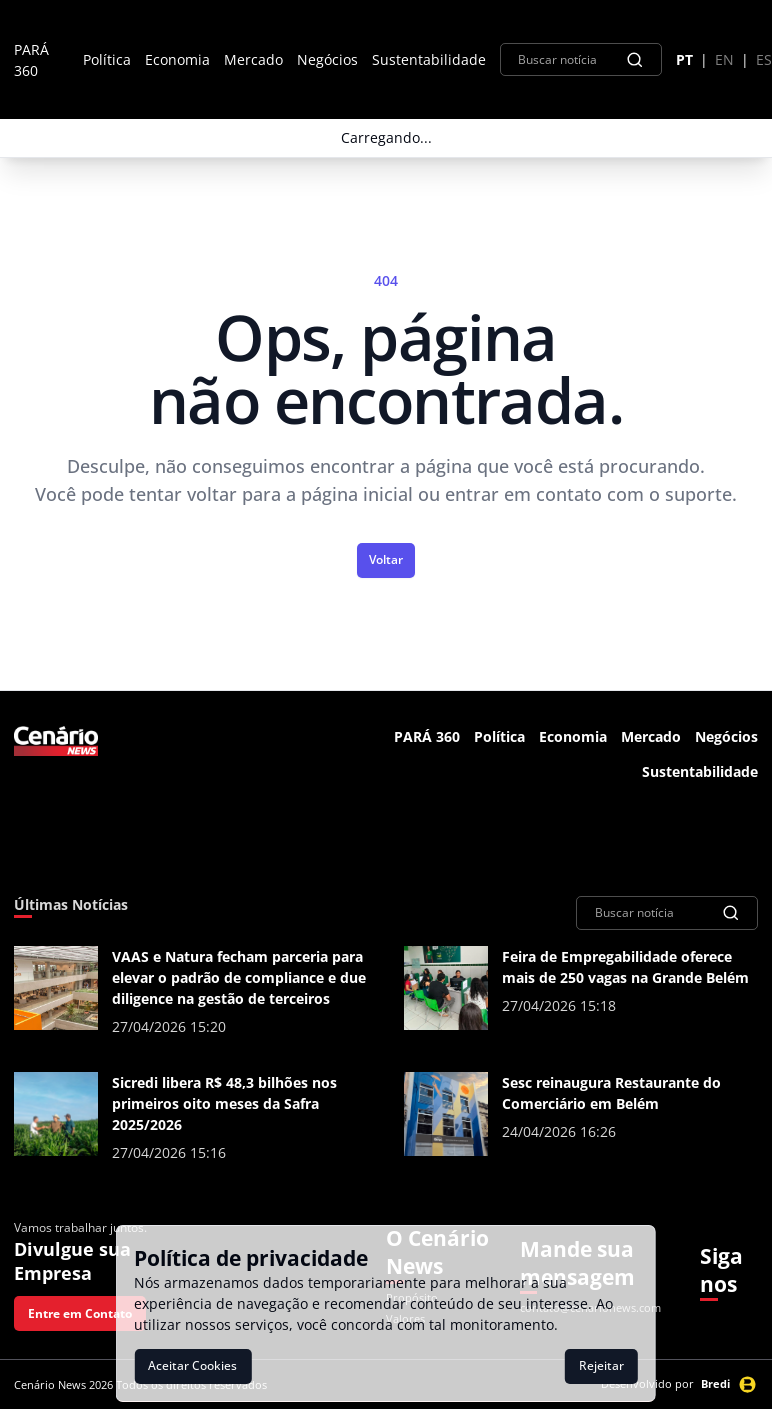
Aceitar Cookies (192, 1365)
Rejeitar (601, 1365)
